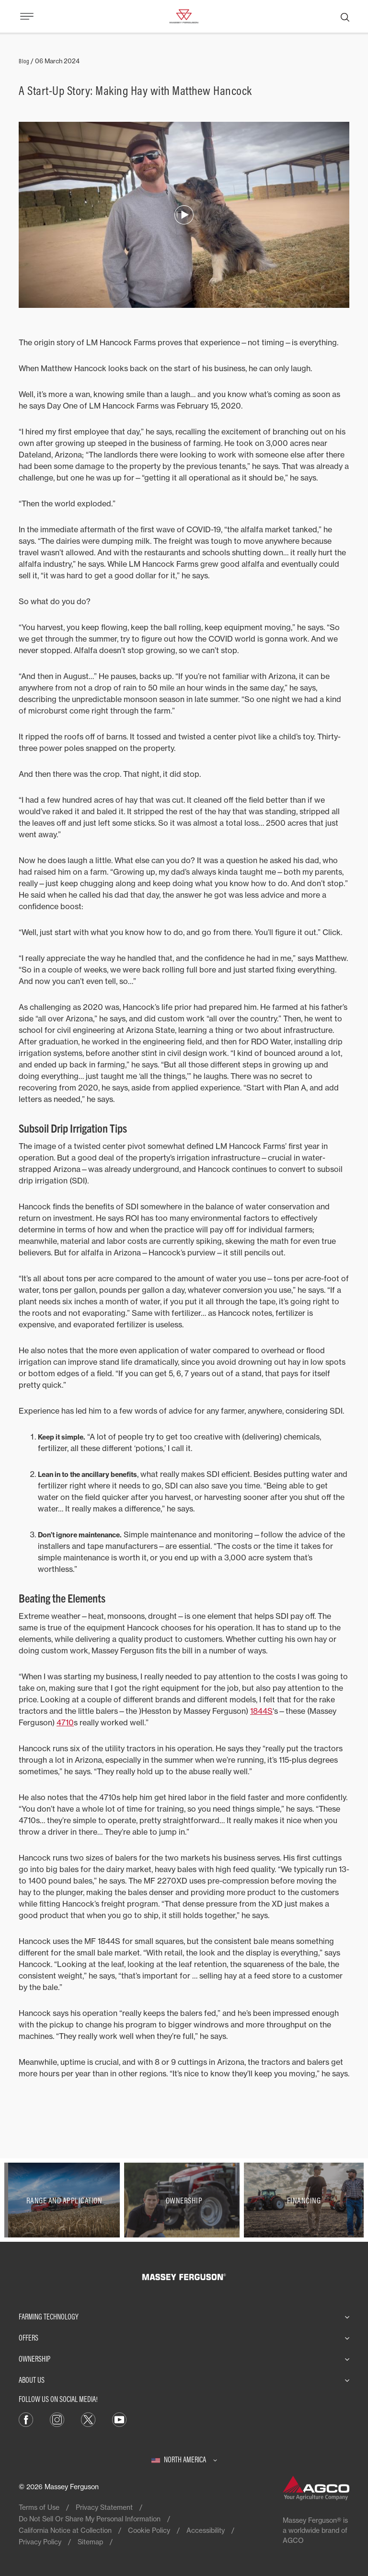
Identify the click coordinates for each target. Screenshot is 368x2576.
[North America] (184, 2459)
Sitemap (90, 2542)
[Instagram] (57, 2419)
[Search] (345, 16)
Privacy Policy (40, 2542)
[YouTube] (119, 2419)
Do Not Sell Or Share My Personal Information (90, 2519)
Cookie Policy (149, 2530)
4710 (65, 1722)
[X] (88, 2419)
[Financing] (304, 2200)
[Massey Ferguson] (184, 15)
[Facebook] (26, 2419)
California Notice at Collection (65, 2530)
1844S (261, 1711)
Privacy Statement (104, 2507)
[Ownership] (184, 2200)
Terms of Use (39, 2507)
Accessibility (205, 2530)
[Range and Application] (64, 2200)
